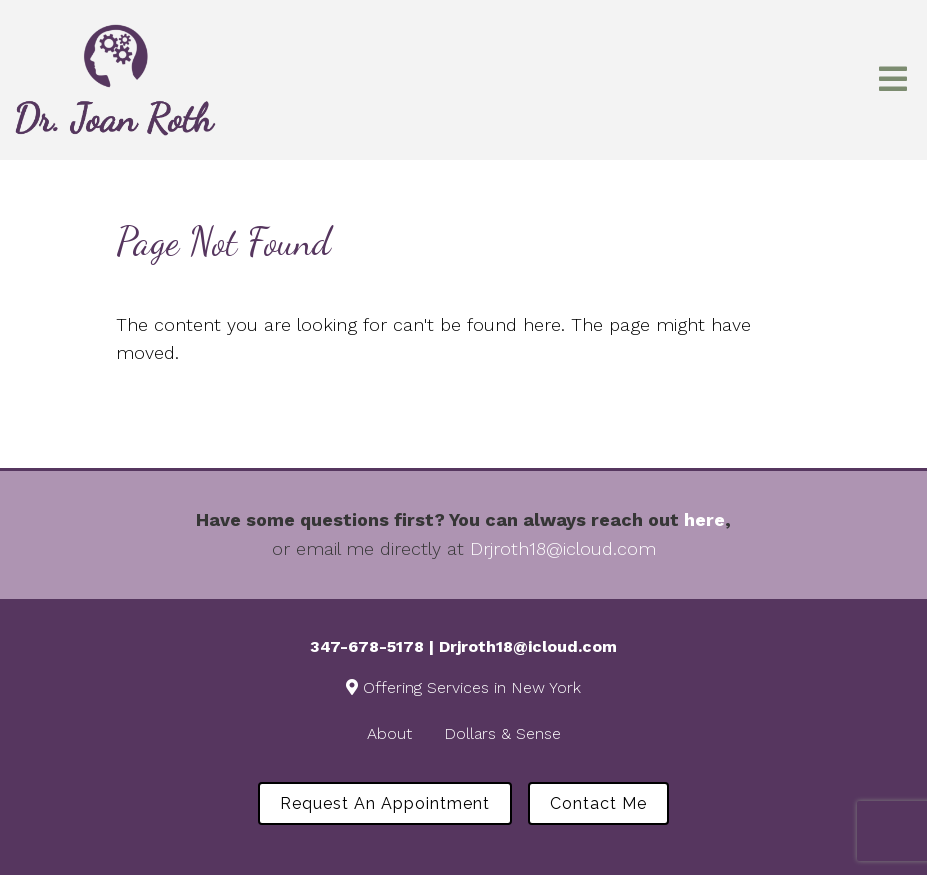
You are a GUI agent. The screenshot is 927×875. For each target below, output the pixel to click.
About (389, 733)
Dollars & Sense (502, 733)
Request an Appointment (385, 803)
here (704, 519)
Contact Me (598, 803)
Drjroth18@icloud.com (563, 548)
